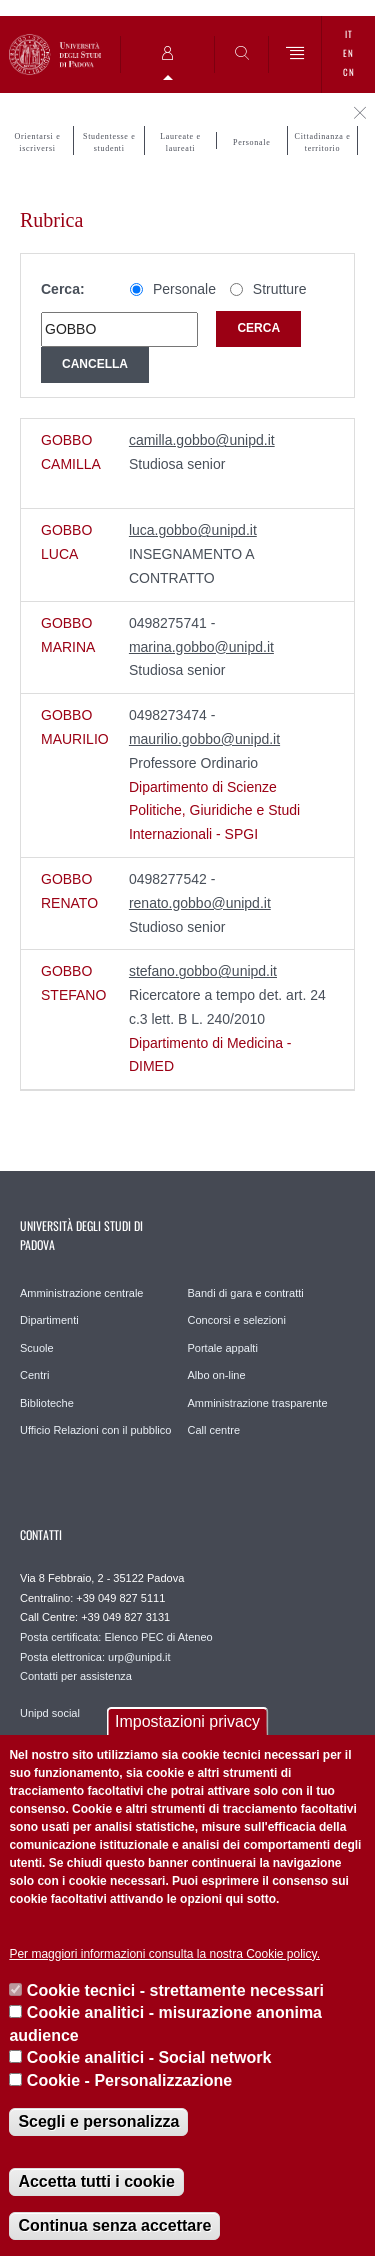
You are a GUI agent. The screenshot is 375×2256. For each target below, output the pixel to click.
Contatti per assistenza (76, 1676)
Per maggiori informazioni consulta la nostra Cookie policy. (164, 1954)
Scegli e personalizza (98, 2121)
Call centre (214, 1430)
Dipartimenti (49, 1320)
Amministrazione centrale (82, 1293)
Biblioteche (47, 1403)
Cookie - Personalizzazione (129, 2080)
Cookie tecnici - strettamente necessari (175, 1990)
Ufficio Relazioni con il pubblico (95, 1430)
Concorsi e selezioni (237, 1320)
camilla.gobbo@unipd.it (202, 440)
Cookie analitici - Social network (149, 2057)
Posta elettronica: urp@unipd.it (95, 1657)
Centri (34, 1375)
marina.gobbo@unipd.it (201, 647)
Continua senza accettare (114, 2225)
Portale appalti (223, 1348)
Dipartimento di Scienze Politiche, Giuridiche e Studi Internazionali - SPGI (214, 811)
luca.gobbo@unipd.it (193, 530)
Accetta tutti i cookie (96, 2181)
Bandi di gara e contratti (246, 1293)
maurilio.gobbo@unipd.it (204, 739)
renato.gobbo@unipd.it (200, 903)
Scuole (37, 1348)
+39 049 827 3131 (125, 1617)
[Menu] (295, 54)
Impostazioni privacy (187, 1721)
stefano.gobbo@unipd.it (203, 971)
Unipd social (50, 1713)
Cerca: (63, 289)
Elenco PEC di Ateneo (158, 1637)
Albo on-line (217, 1375)
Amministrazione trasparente (258, 1403)
